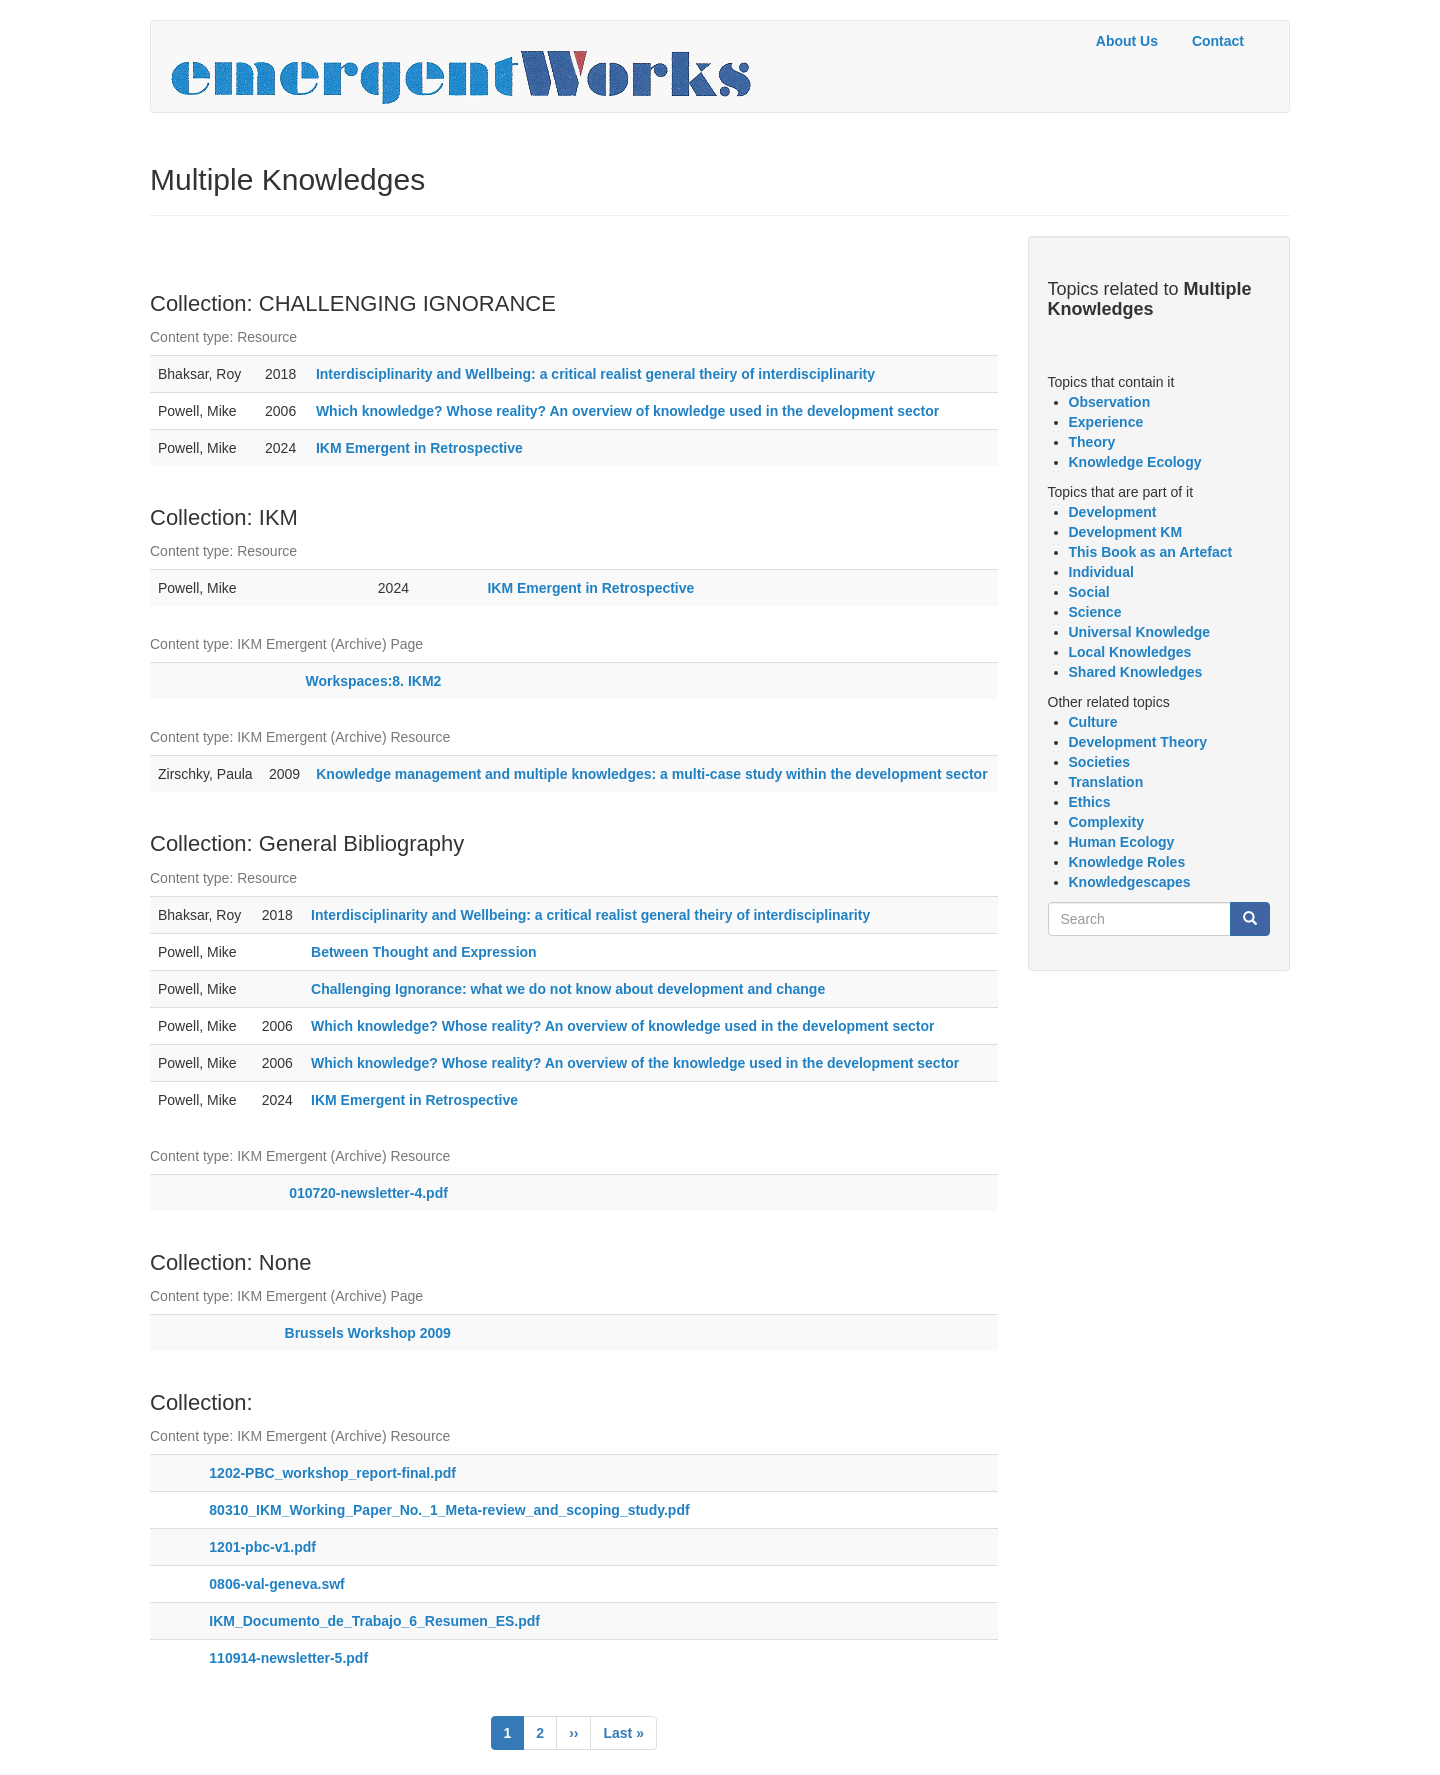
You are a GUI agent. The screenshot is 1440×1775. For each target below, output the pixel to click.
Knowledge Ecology (1135, 462)
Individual (1101, 572)
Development (1113, 512)
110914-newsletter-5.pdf (288, 1658)
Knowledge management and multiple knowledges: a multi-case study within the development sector (651, 774)
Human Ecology (1122, 842)
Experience (1106, 422)
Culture (1093, 722)
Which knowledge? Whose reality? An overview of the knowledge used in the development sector (635, 1063)
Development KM (1126, 532)
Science (1095, 612)
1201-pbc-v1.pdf (262, 1547)
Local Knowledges (1130, 652)
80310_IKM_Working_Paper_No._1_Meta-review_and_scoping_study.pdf (449, 1510)
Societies (1099, 762)
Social (1089, 592)
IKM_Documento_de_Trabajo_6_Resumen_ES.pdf (374, 1621)
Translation (1106, 782)
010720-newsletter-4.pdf (368, 1193)
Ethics (1090, 802)
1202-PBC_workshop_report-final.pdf (332, 1473)
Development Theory (1138, 742)
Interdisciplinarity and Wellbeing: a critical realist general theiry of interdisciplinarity (595, 374)
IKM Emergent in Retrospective (419, 448)
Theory (1092, 442)
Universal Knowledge (1140, 632)
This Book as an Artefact (1151, 552)
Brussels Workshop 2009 (368, 1333)
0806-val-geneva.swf (276, 1584)
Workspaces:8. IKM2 (373, 681)
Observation (1110, 402)
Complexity (1106, 822)
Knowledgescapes (1130, 882)
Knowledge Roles (1127, 862)
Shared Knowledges (1136, 672)
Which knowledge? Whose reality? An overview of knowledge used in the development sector (627, 411)
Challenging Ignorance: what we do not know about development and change (568, 989)
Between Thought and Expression (424, 952)
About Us (1127, 41)
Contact (1218, 41)
